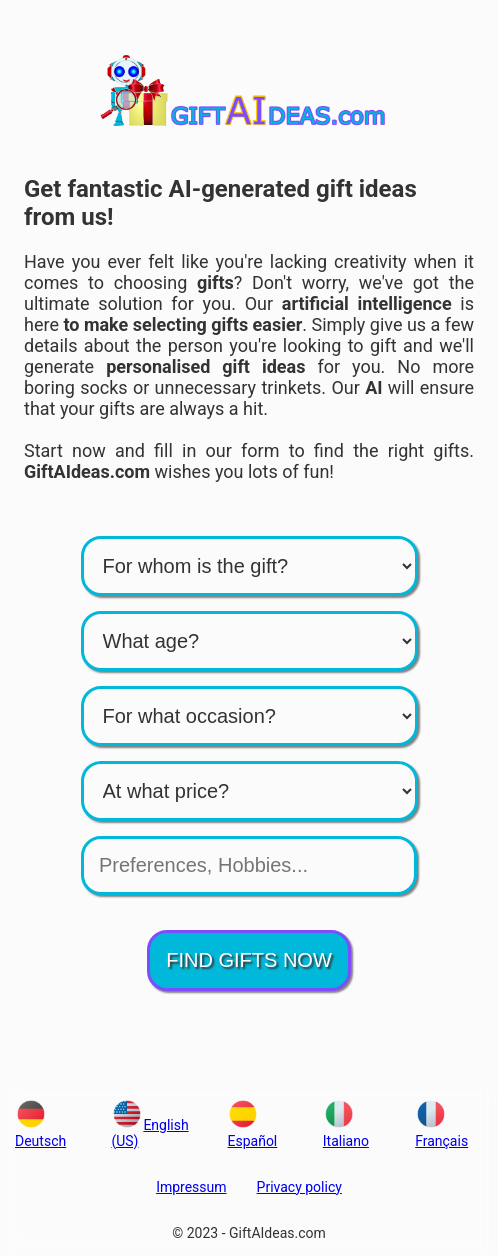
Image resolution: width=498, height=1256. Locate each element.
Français (441, 1133)
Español (252, 1133)
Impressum (191, 1187)
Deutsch (40, 1133)
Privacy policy (299, 1187)
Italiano (346, 1133)
